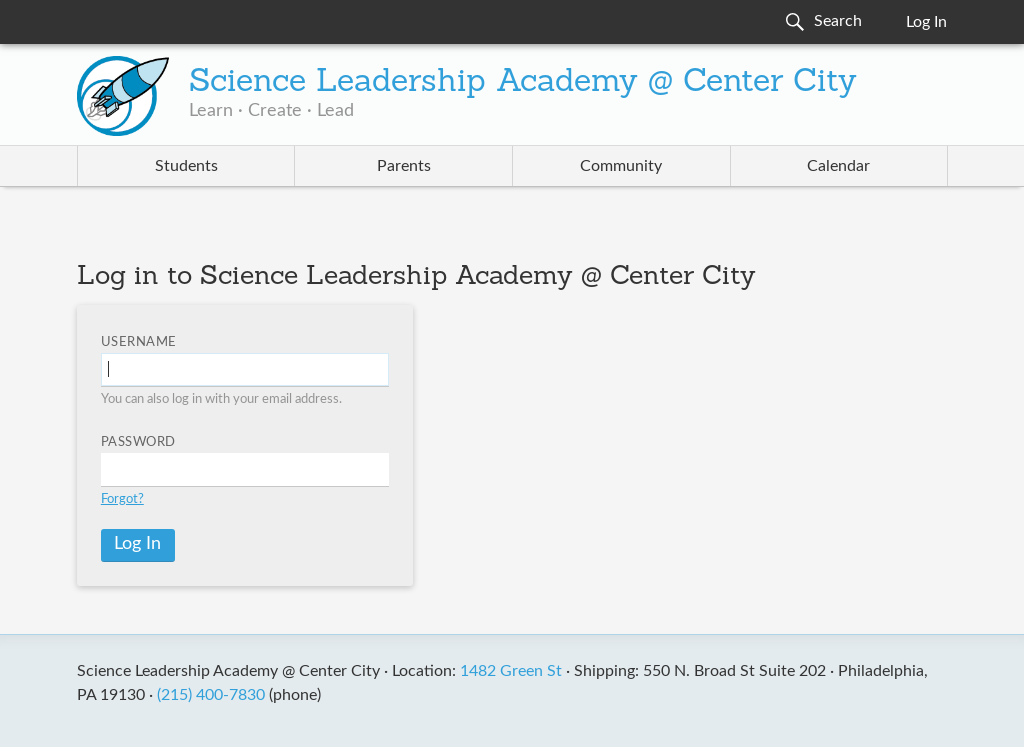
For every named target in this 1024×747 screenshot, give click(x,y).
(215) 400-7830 (211, 695)
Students (186, 166)
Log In (926, 22)
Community (621, 166)
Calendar (838, 166)
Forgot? (122, 499)
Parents (404, 166)
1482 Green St (511, 671)
